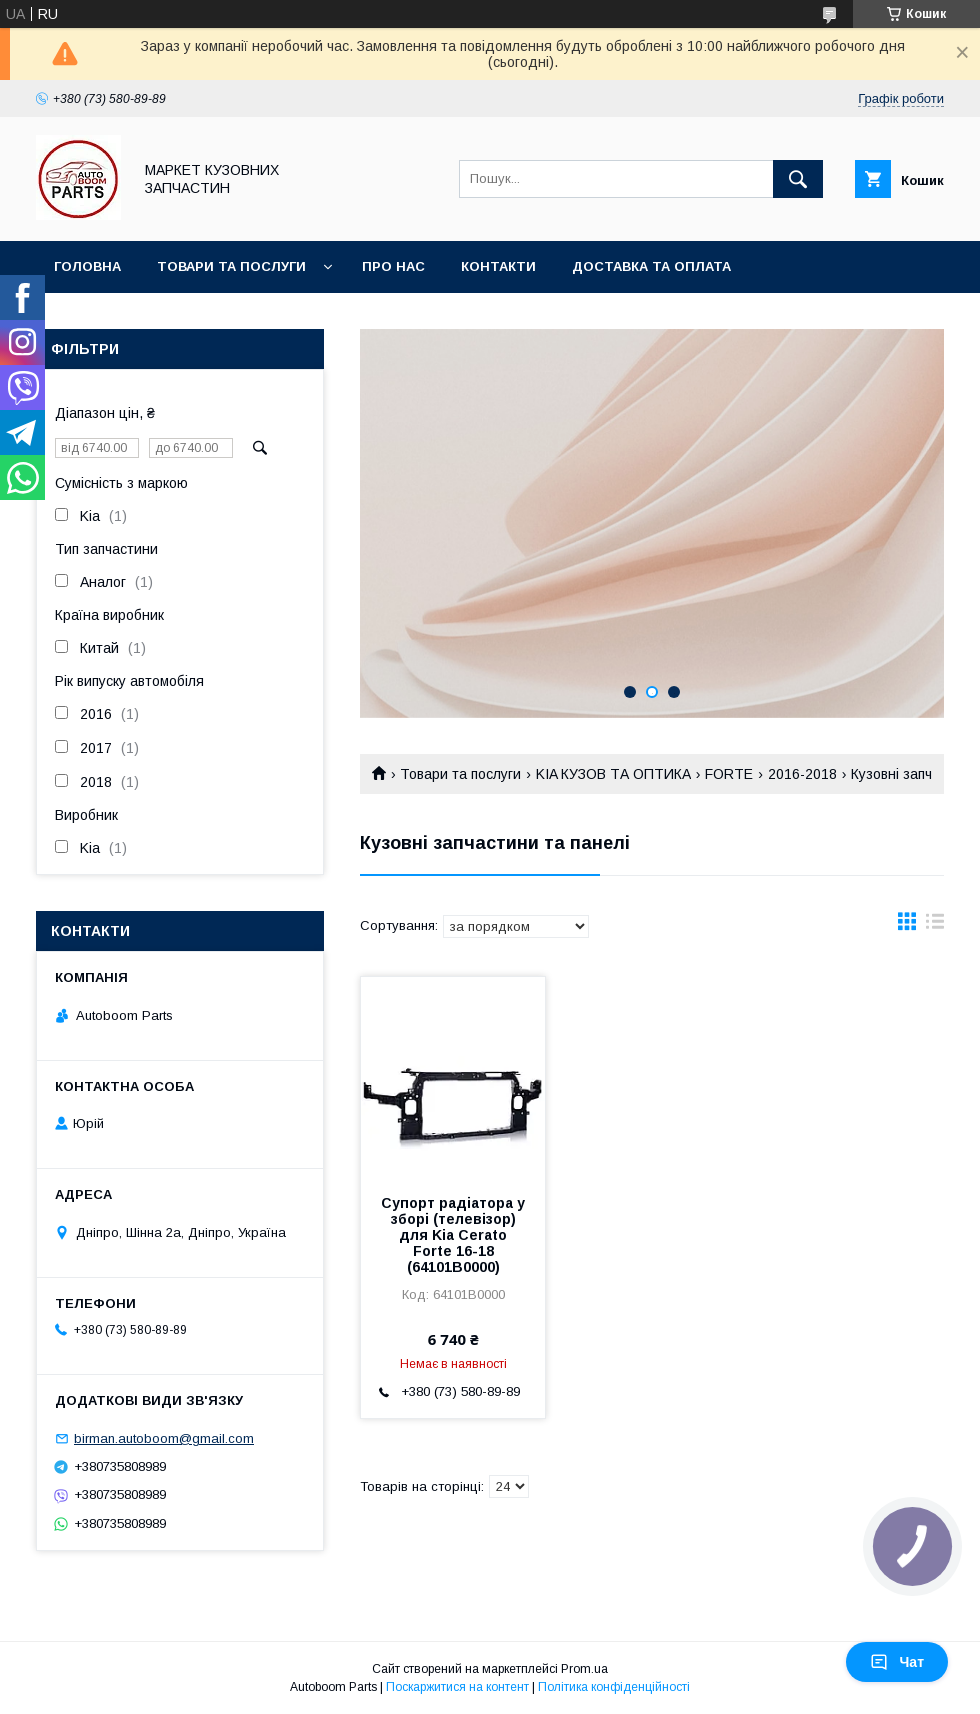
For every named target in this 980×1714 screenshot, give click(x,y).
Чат (897, 1662)
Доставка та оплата (651, 266)
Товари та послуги (231, 266)
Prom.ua (584, 1669)
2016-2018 (802, 774)
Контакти (498, 266)
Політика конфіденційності (614, 1687)
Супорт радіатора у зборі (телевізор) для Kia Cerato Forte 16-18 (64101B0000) (453, 1235)
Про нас (393, 266)
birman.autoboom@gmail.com (164, 1438)
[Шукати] (798, 179)
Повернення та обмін (138, 318)
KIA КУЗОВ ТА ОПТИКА (613, 774)
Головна (87, 266)
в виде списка (935, 926)
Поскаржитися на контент (457, 1687)
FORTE (729, 774)
